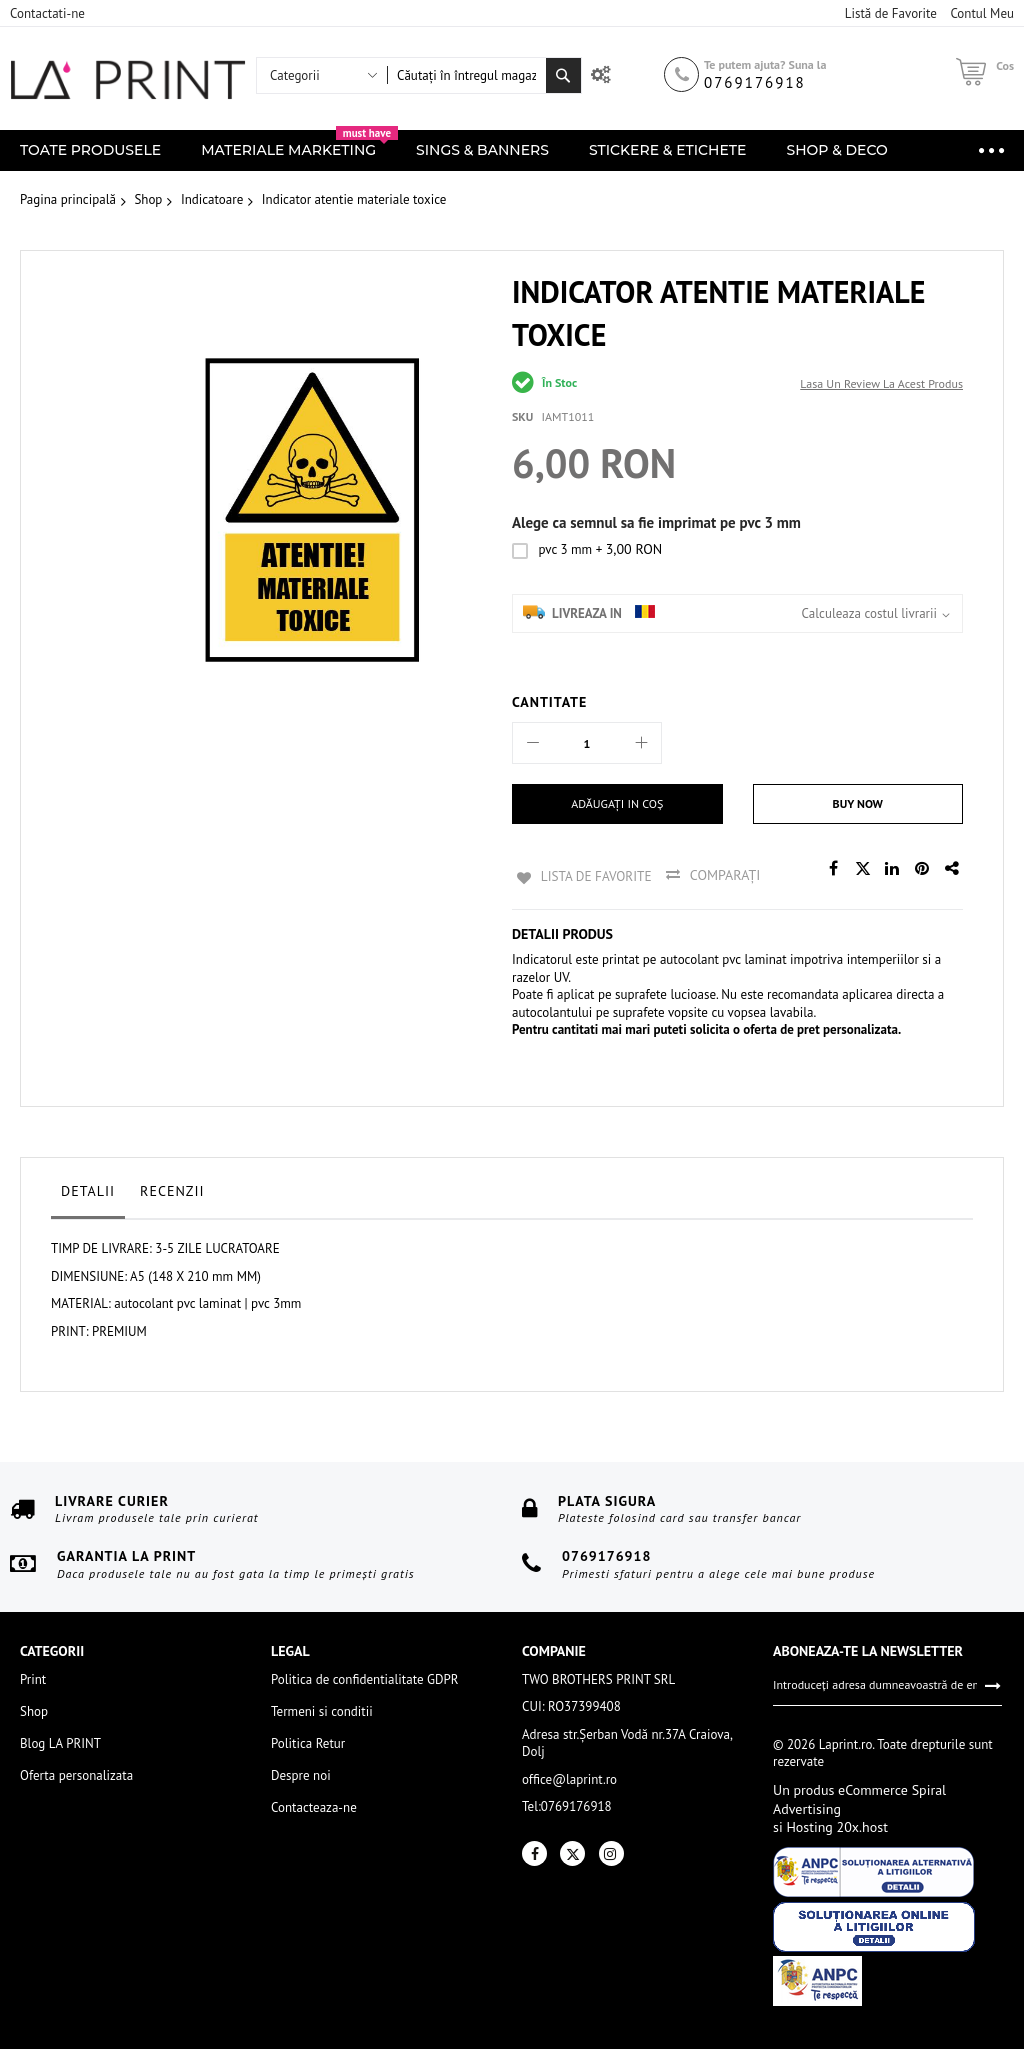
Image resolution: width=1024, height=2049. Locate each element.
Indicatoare (212, 199)
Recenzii (172, 1189)
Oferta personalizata (76, 1773)
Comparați (727, 875)
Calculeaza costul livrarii (869, 613)
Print (33, 1677)
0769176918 (755, 82)
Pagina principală (68, 199)
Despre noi (301, 1773)
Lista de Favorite (594, 875)
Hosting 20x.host (835, 1826)
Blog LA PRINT (60, 1741)
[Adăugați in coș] (617, 804)
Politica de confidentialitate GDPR (364, 1677)
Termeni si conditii (322, 1709)
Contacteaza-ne (314, 1805)
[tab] (88, 1194)
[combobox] (466, 75)
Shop (148, 199)
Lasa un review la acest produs (881, 383)
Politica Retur (308, 1741)
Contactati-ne (47, 13)
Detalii (88, 1189)
